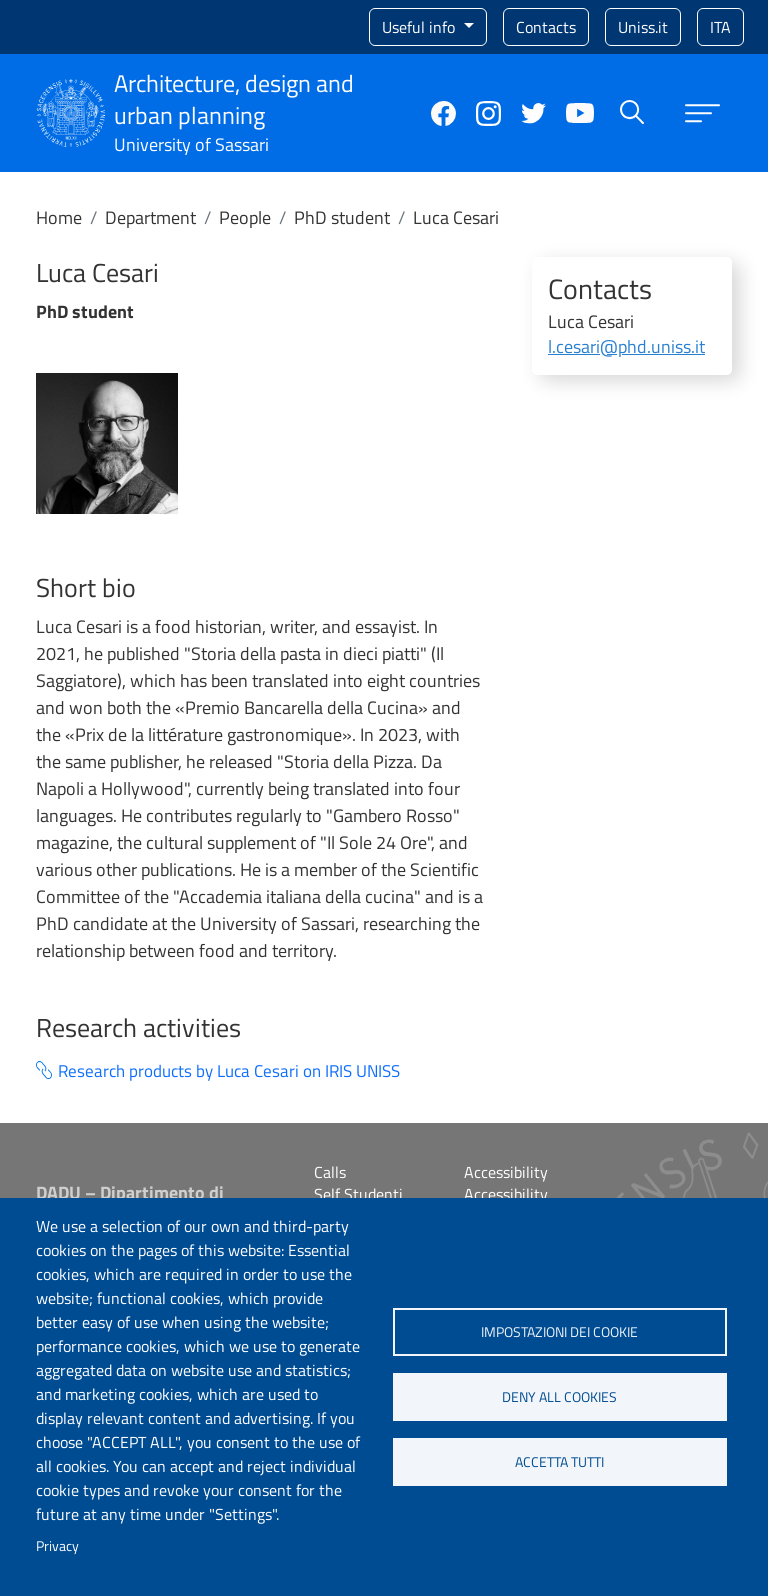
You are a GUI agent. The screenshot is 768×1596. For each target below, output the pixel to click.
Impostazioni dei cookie (559, 1332)
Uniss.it (643, 27)
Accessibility (506, 1172)
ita (720, 27)
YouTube (580, 113)
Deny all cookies (559, 1397)
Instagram (488, 113)
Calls (330, 1172)
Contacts (546, 27)
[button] (107, 442)
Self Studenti (358, 1194)
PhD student (342, 217)
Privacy (57, 1546)
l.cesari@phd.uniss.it (626, 346)
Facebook (443, 113)
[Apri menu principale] (702, 113)
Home (59, 217)
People (245, 217)
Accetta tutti (559, 1462)
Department (150, 217)
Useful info (420, 27)
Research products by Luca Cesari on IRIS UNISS (229, 1071)
